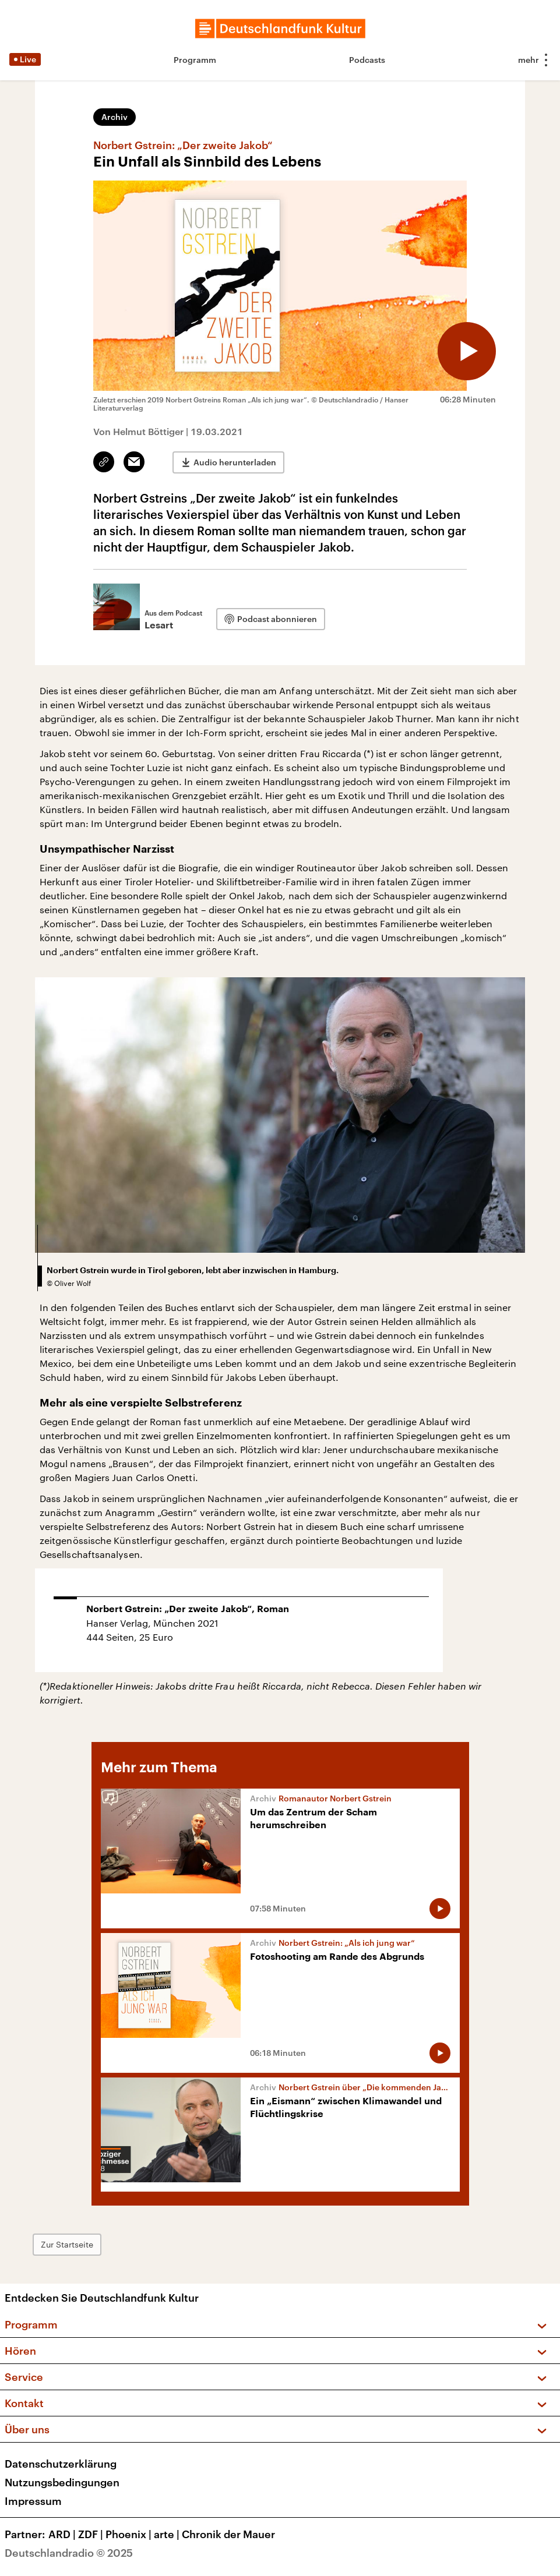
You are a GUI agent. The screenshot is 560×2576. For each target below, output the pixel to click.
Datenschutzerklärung (61, 2463)
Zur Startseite (67, 2244)
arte (168, 2534)
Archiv (114, 117)
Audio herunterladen (234, 462)
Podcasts (367, 60)
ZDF (91, 2534)
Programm (195, 60)
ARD (63, 2534)
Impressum (33, 2500)
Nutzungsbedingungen (62, 2482)
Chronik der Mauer (228, 2534)
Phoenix (129, 2534)
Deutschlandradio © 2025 (69, 2552)
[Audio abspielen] (467, 351)
